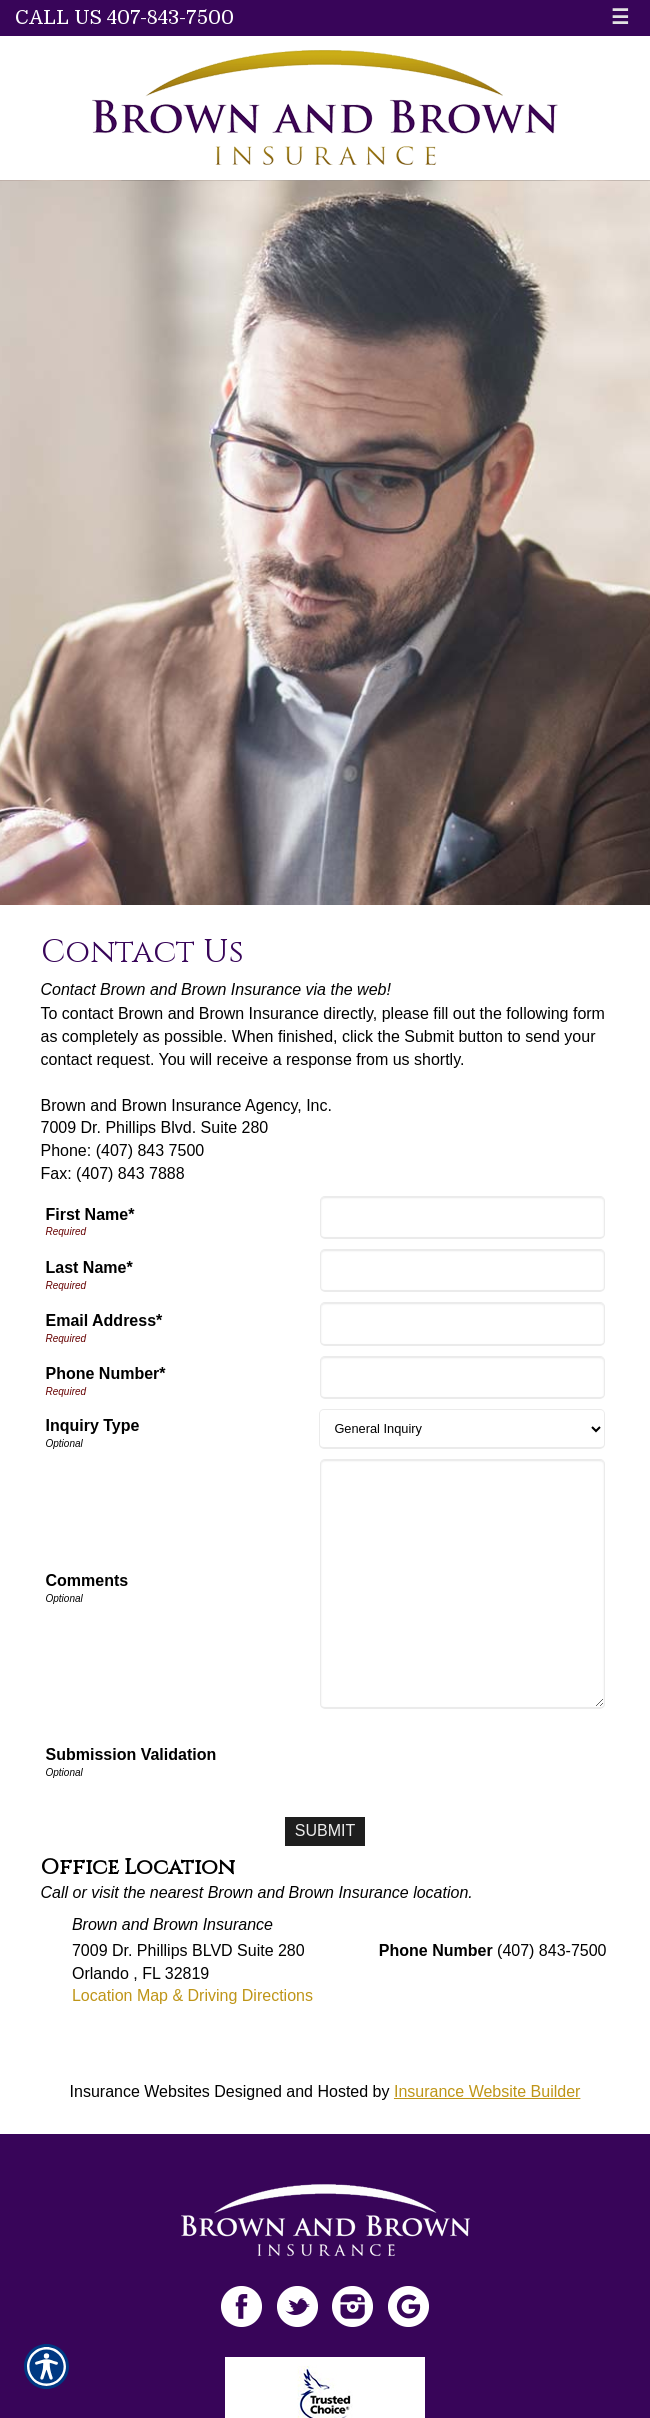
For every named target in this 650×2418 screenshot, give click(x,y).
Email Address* (104, 1320)
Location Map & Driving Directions (192, 1995)
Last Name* (89, 1267)
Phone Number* (106, 1373)
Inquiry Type (93, 1425)
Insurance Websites (140, 2091)
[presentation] (453, 1758)
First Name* (90, 1214)
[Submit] (325, 1831)
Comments (87, 1580)
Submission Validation (131, 1754)
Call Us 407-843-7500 (124, 17)
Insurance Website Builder (487, 2091)
